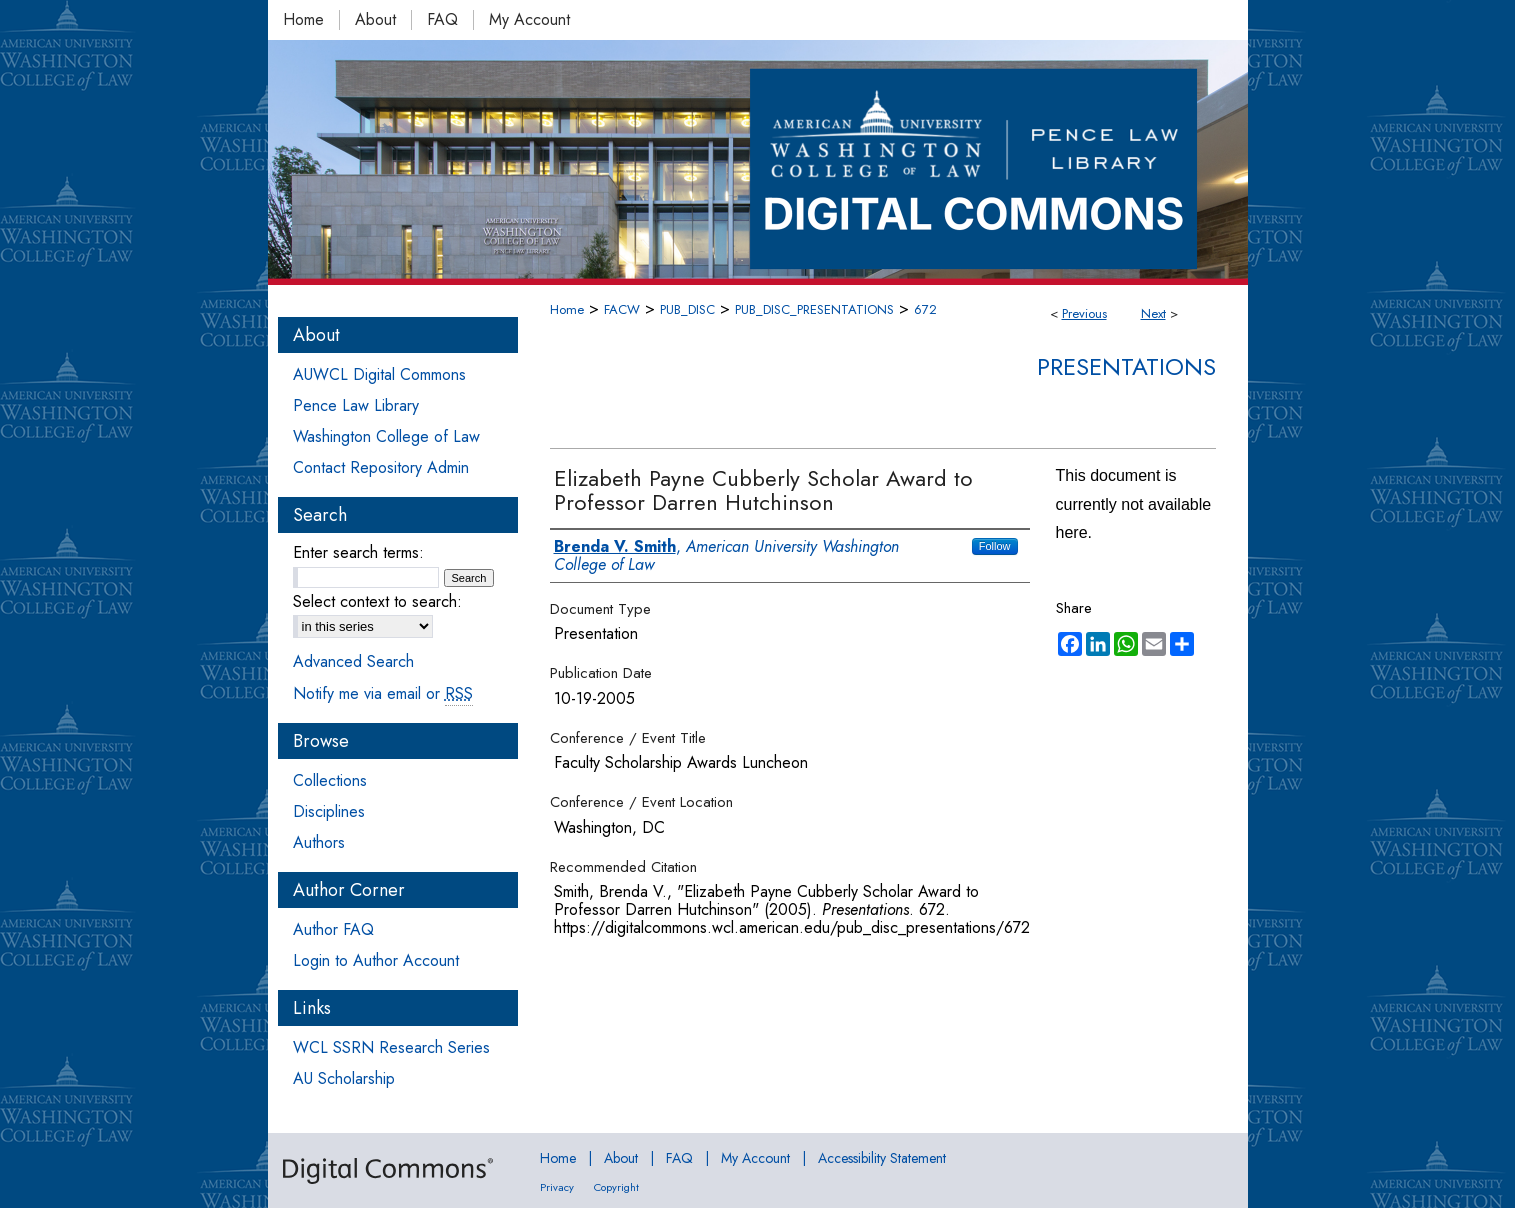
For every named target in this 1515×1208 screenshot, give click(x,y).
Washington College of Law (386, 436)
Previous (1084, 313)
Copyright (616, 1187)
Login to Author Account (376, 960)
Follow (995, 546)
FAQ (679, 1158)
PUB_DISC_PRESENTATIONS (814, 309)
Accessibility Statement (882, 1158)
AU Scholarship (344, 1078)
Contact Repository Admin (381, 467)
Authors (319, 842)
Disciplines (329, 811)
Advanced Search (353, 661)
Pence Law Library (356, 405)
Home (567, 309)
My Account (755, 1158)
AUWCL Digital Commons (379, 374)
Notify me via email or (383, 693)
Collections (330, 780)
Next (1153, 313)
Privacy (557, 1187)
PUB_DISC (687, 309)
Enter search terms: (358, 552)
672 (925, 309)
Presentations (1126, 366)
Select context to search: (377, 601)
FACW (622, 309)
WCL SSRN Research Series (391, 1047)
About (621, 1158)
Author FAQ (333, 929)
